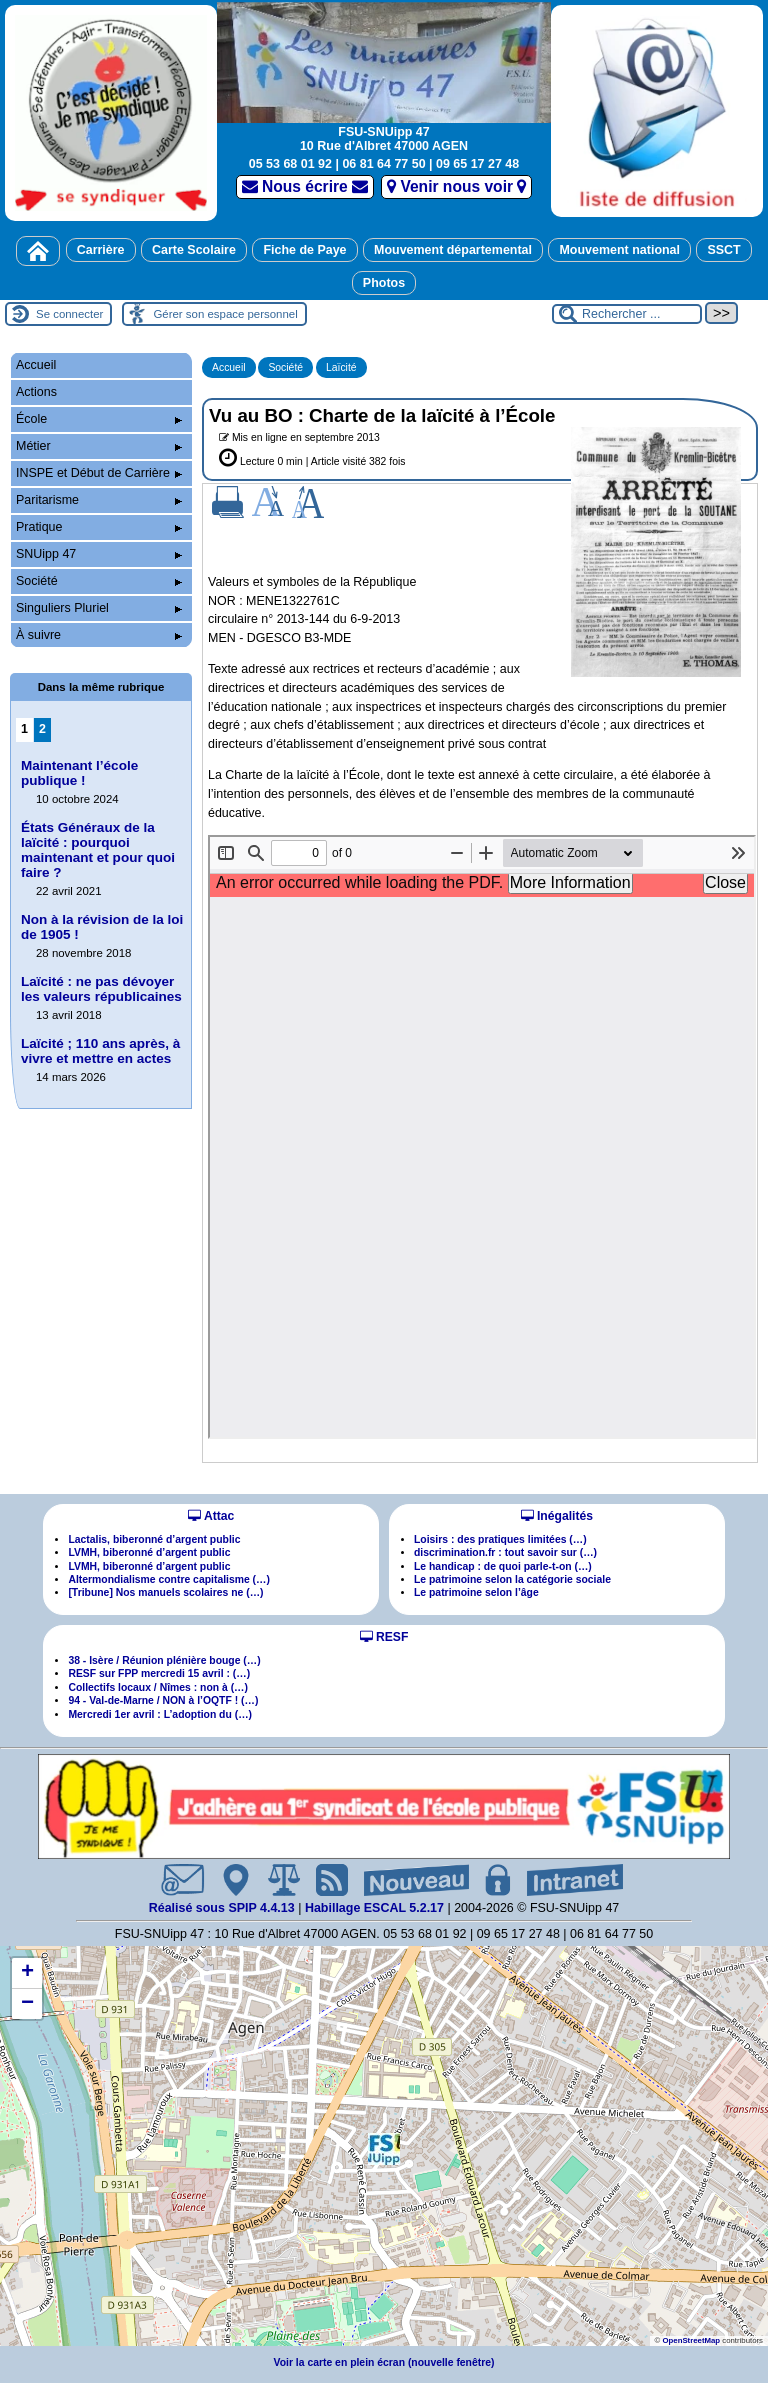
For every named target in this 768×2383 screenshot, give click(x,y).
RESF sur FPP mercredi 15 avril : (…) (159, 1673)
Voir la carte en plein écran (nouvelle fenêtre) (384, 2362)
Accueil (229, 367)
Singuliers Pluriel (99, 608)
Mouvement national (619, 250)
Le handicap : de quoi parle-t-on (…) (503, 1566)
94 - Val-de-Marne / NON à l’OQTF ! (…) (163, 1700)
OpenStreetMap (691, 2340)
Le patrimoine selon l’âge (476, 1592)
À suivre (99, 635)
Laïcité (341, 367)
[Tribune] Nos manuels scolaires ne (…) (165, 1592)
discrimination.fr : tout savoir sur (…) (505, 1552)
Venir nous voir (456, 186)
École (99, 419)
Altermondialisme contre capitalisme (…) (169, 1579)
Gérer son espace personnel (225, 314)
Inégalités (557, 1516)
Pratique (99, 527)
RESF (384, 1637)
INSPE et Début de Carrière (99, 473)
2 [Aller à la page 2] (42, 729)
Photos (384, 283)
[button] (384, 2149)
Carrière (101, 250)
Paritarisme (99, 500)
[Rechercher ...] (627, 314)
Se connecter (69, 314)
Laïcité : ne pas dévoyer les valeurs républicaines (101, 989)
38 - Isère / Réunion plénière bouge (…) (164, 1660)
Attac (211, 1516)
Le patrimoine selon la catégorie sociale (512, 1579)
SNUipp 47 (99, 554)
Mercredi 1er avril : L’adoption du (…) (160, 1714)
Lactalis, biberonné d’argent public (154, 1539)
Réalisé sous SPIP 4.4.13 (224, 1908)
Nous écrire (305, 186)
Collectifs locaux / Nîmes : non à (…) (158, 1687)
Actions (36, 392)
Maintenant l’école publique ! (79, 773)
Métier (99, 446)
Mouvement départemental (453, 250)
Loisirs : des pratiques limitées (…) (500, 1539)
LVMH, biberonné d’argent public (149, 1552)
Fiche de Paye (304, 250)
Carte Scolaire (194, 250)
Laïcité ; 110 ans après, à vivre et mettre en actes (100, 1051)
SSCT (723, 250)
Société (285, 367)
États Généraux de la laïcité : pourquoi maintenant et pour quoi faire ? (98, 850)
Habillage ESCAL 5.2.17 (374, 1908)
